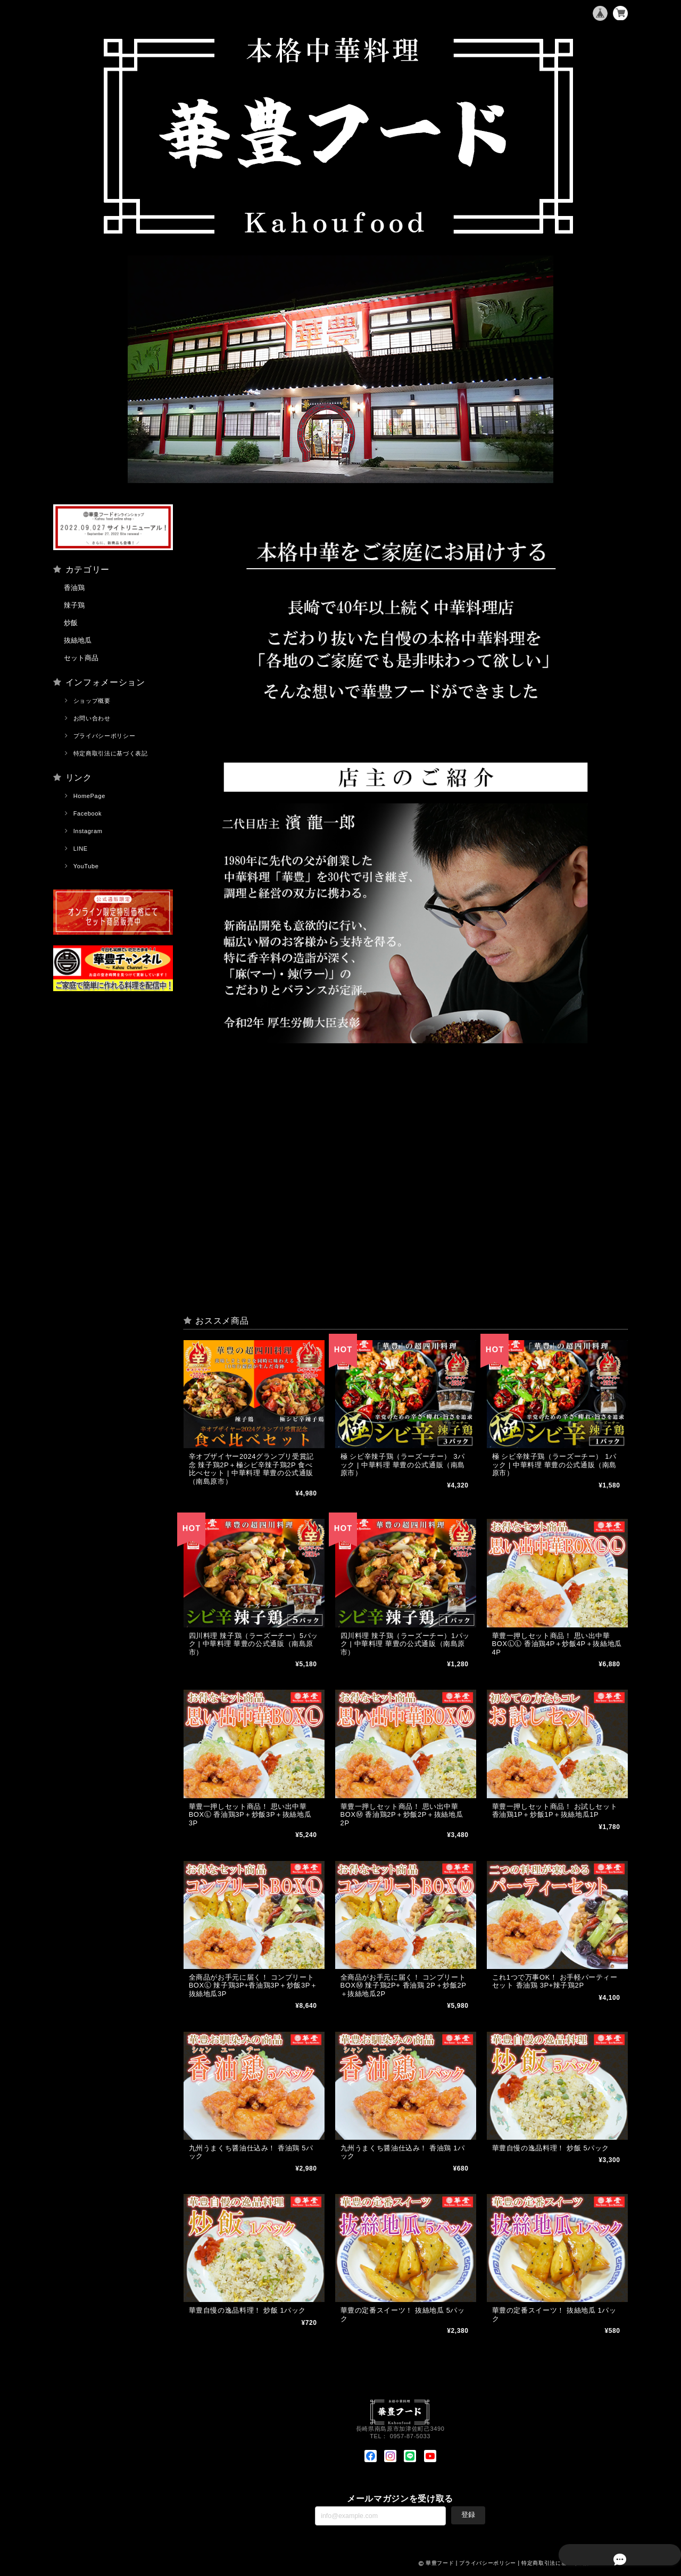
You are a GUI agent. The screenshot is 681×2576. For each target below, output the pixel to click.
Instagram (88, 831)
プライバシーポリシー (104, 736)
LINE (80, 848)
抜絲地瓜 (78, 640)
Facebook (87, 813)
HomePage (89, 796)
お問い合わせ (92, 718)
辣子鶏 (74, 605)
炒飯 (71, 623)
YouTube (86, 866)
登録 (468, 2518)
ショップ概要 (92, 700)
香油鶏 (74, 588)
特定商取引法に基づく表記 (110, 753)
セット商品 (81, 658)
